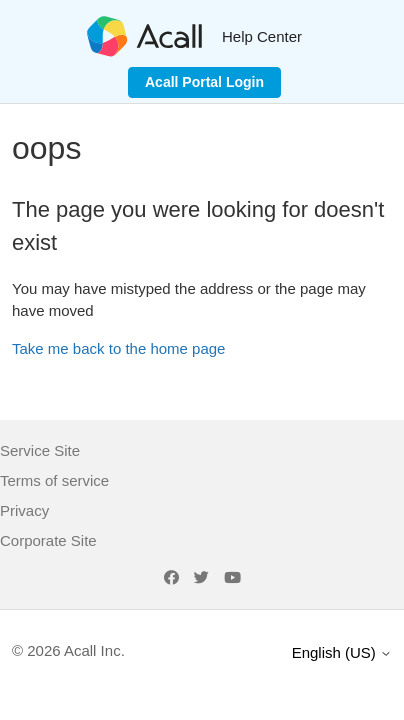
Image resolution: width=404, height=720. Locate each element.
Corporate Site (48, 540)
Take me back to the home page (118, 348)
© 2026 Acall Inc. (68, 650)
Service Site (40, 450)
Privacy (24, 510)
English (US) (342, 652)
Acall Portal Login (204, 82)
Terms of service (54, 480)
